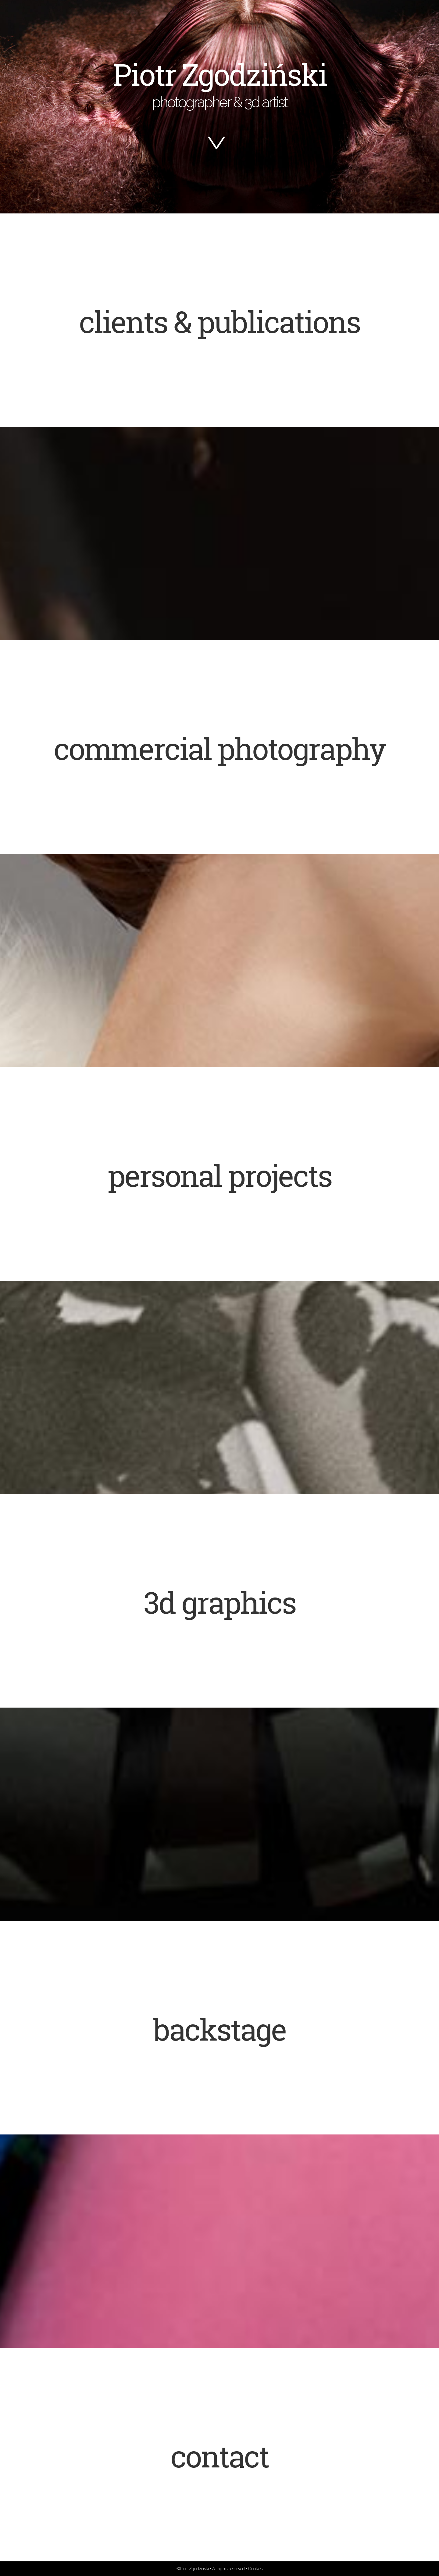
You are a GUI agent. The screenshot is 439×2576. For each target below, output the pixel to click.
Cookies (255, 2568)
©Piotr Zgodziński (193, 2568)
